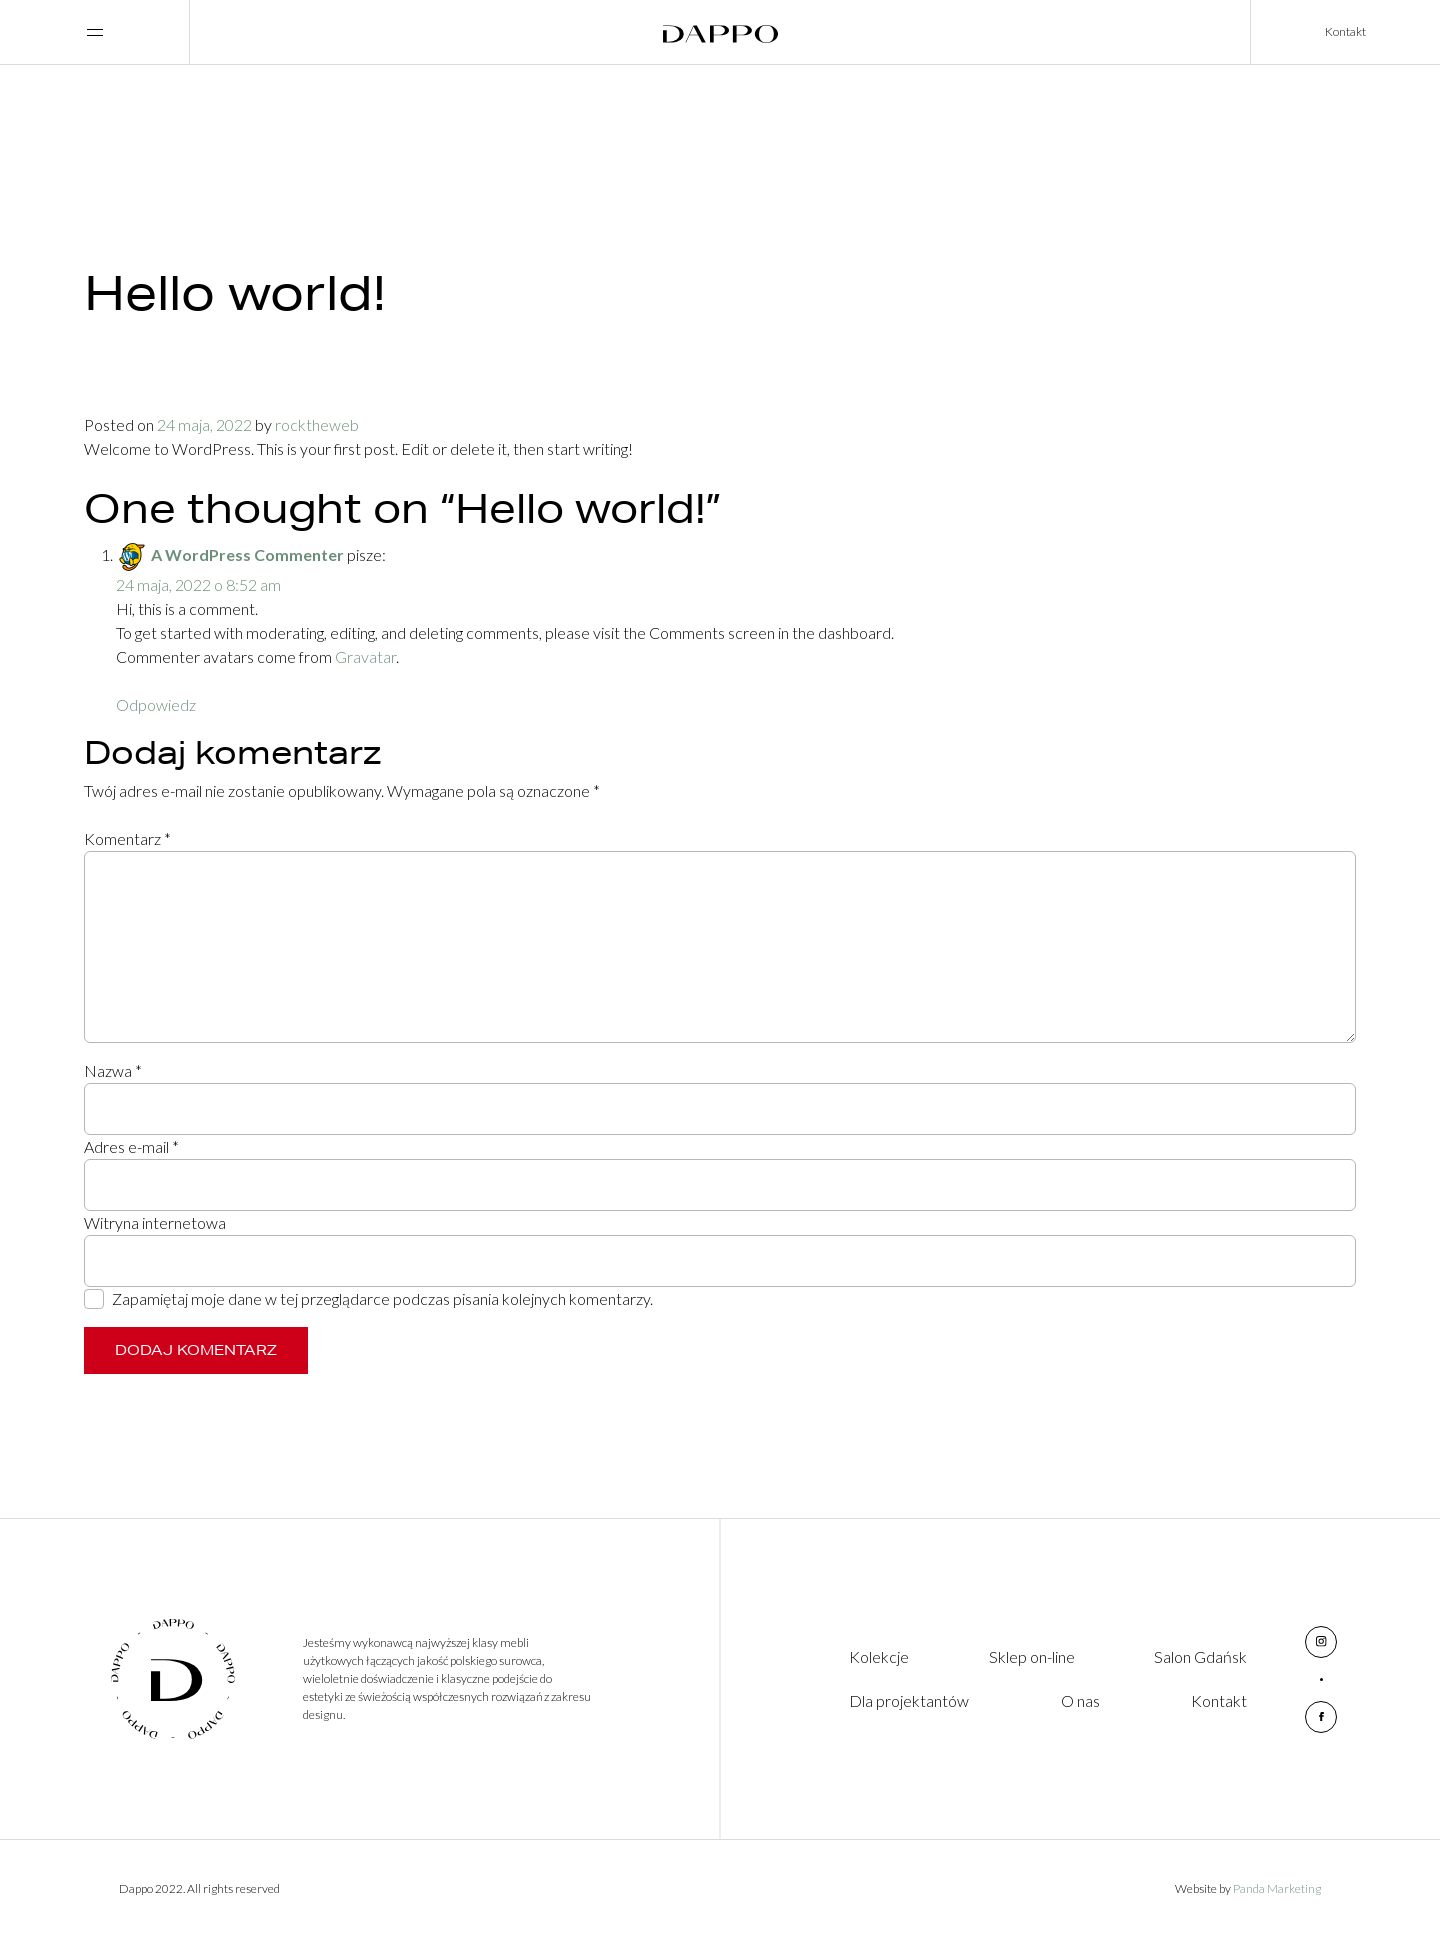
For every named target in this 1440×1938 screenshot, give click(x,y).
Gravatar (365, 656)
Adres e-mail (131, 1146)
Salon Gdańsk (1200, 1656)
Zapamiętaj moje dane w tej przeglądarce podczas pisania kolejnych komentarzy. (382, 1298)
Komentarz (127, 838)
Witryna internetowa (155, 1222)
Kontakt (1345, 31)
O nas (1080, 1700)
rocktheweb (317, 424)
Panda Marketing (1277, 1888)
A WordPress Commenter (247, 554)
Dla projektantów (909, 1700)
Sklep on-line (1032, 1656)
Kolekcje (879, 1656)
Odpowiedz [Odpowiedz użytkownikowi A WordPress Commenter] (156, 704)
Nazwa (113, 1070)
